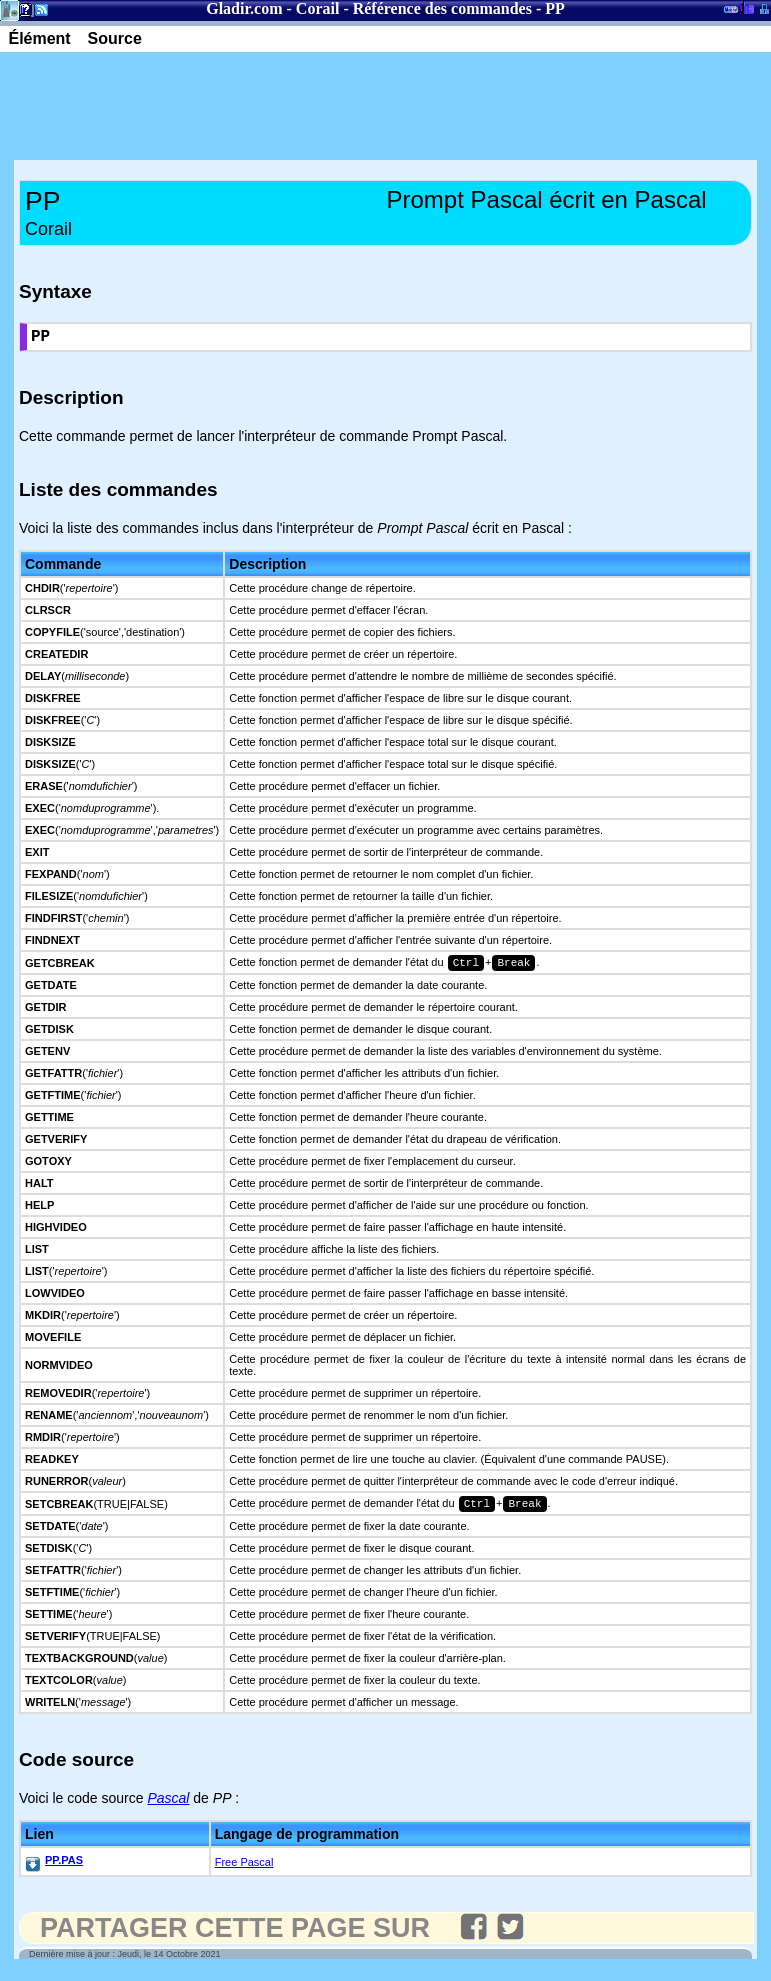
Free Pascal (244, 1870)
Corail (318, 8)
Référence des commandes (442, 8)
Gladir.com (244, 8)
